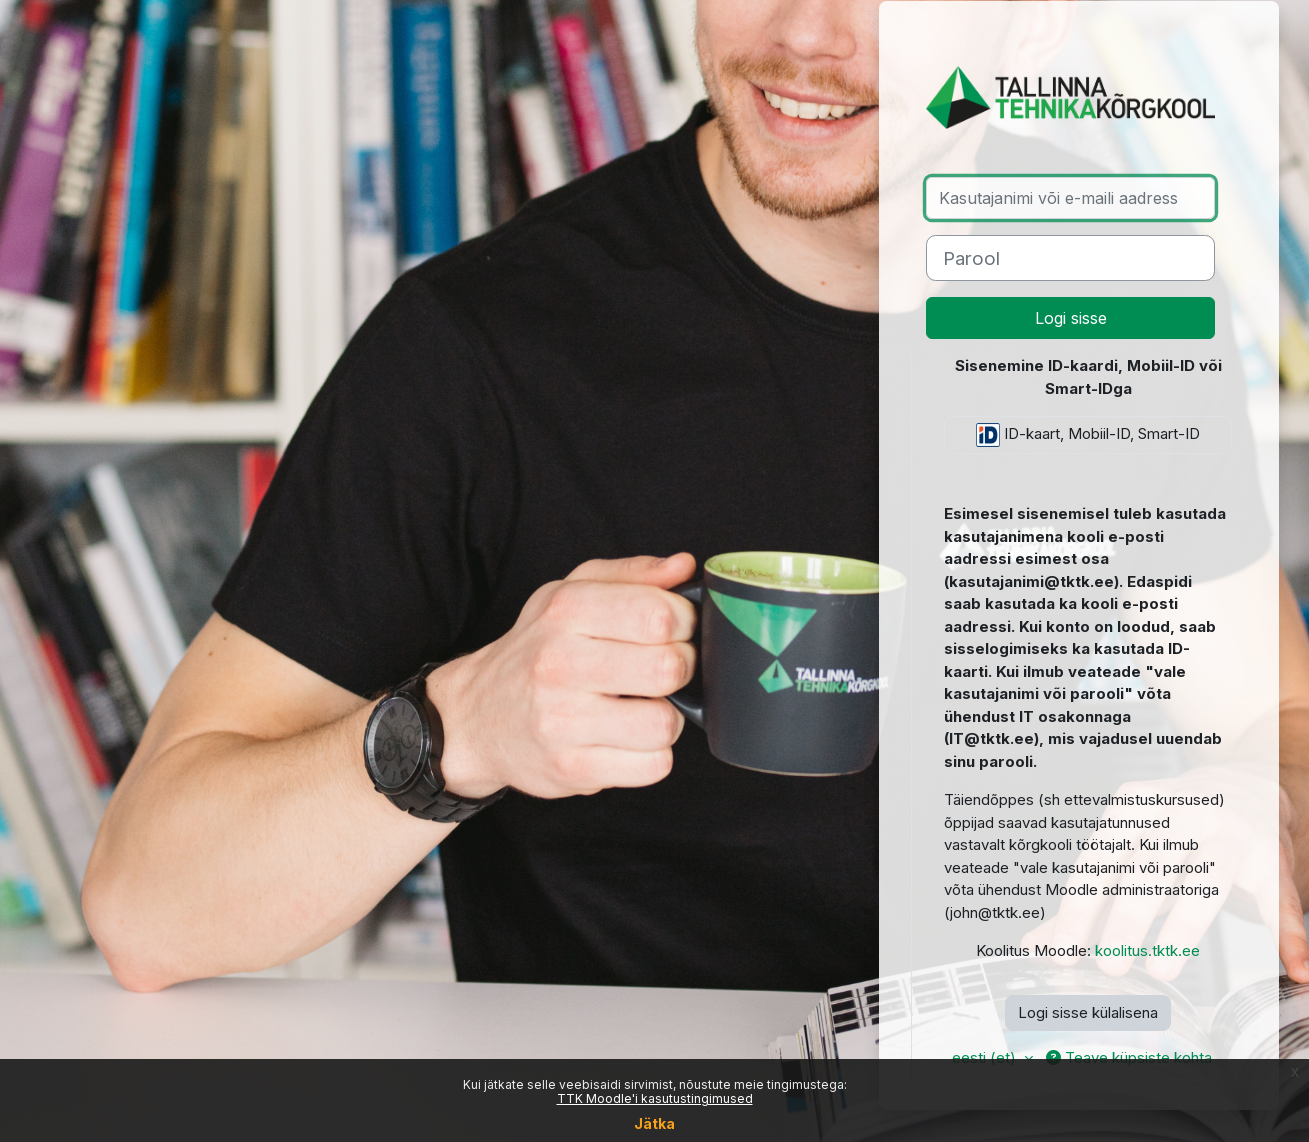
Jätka (654, 1123)
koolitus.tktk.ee (1147, 950)
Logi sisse (1071, 318)
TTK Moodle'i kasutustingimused (655, 1098)
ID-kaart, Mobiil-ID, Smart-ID (1088, 435)
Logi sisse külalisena (1088, 1012)
